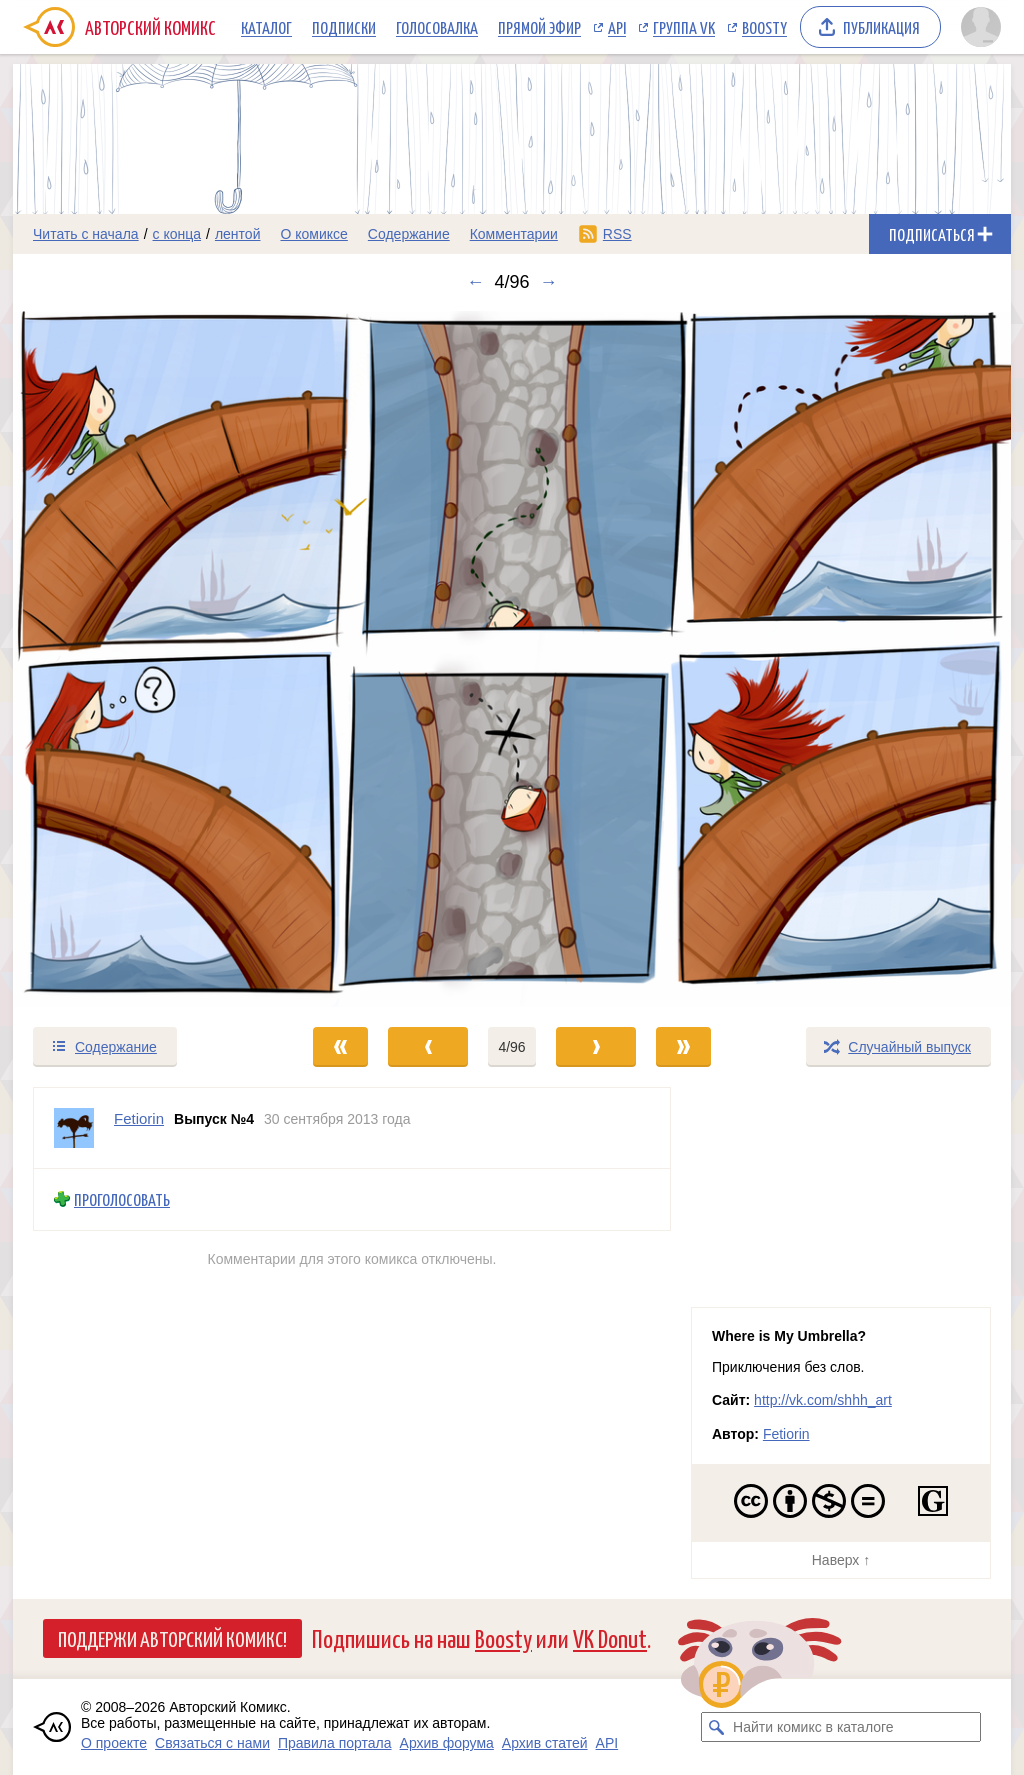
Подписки (344, 27)
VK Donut (610, 1637)
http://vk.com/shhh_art (823, 1400)
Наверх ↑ (841, 1560)
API (617, 27)
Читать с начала (86, 234)
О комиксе (313, 234)
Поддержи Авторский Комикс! (172, 1638)
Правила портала (335, 1743)
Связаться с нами (212, 1743)
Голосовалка (437, 27)
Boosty (764, 27)
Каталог (266, 27)
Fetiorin (786, 1434)
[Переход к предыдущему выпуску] (138, 659)
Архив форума (447, 1743)
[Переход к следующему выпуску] (512, 659)
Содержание (409, 234)
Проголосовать (122, 1199)
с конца (177, 234)
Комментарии (514, 234)
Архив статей (545, 1743)
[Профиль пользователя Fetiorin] (74, 1128)
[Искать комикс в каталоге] (716, 1727)
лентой (238, 234)
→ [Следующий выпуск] (549, 282)
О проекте (114, 1743)
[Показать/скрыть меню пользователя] (981, 27)
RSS (617, 234)
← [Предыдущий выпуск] (475, 282)
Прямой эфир (539, 27)
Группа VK (684, 27)
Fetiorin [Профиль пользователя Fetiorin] (139, 1118)
